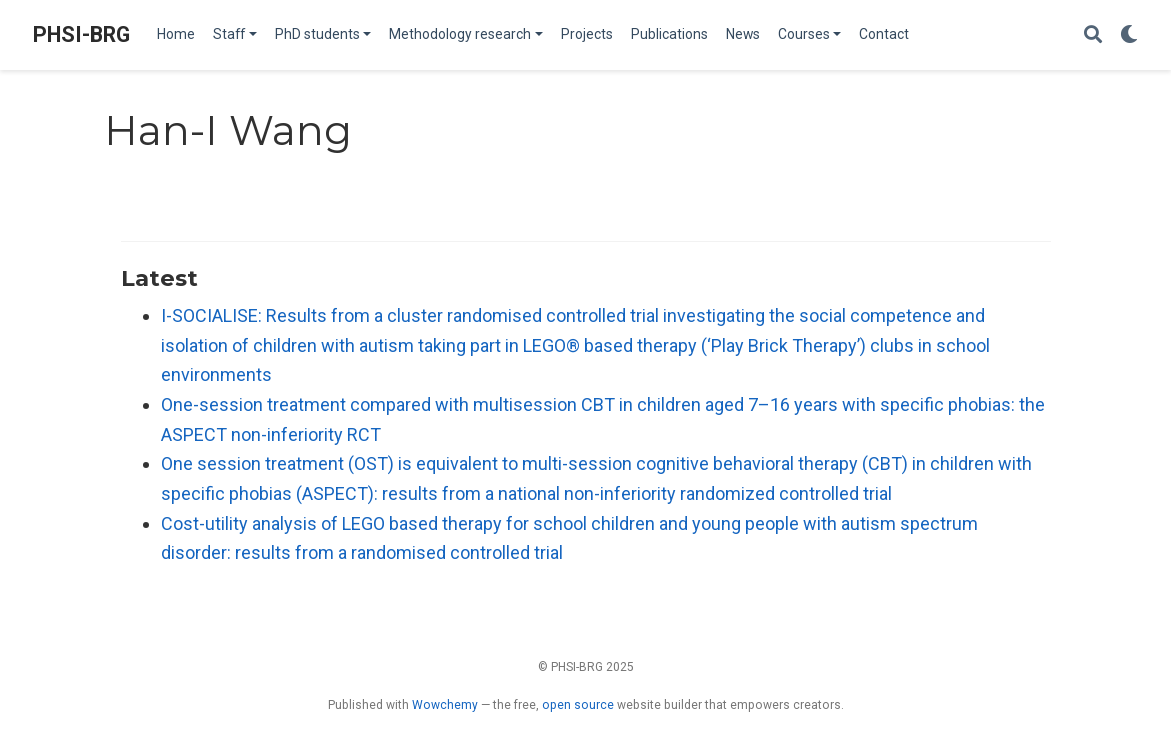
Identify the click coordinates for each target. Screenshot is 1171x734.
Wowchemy (445, 705)
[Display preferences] (1129, 35)
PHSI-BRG (81, 34)
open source (578, 705)
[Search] (1093, 35)
